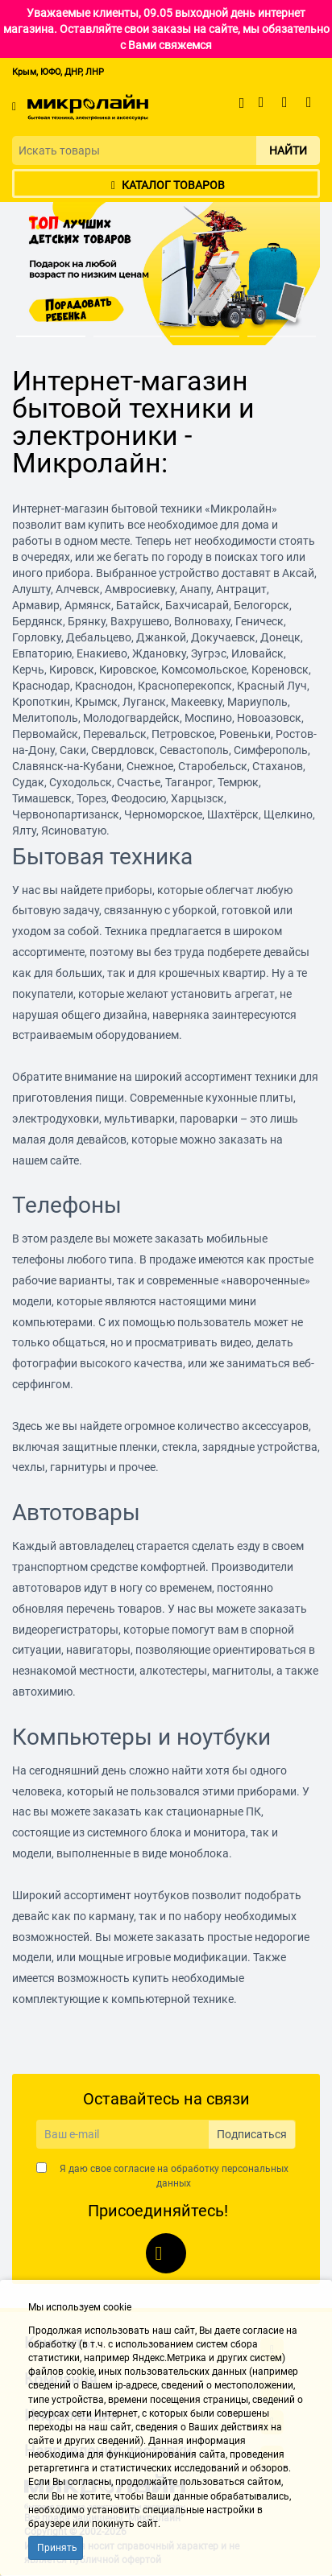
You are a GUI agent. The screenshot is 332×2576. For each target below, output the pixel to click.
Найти (288, 150)
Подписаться (252, 2134)
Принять (57, 2547)
